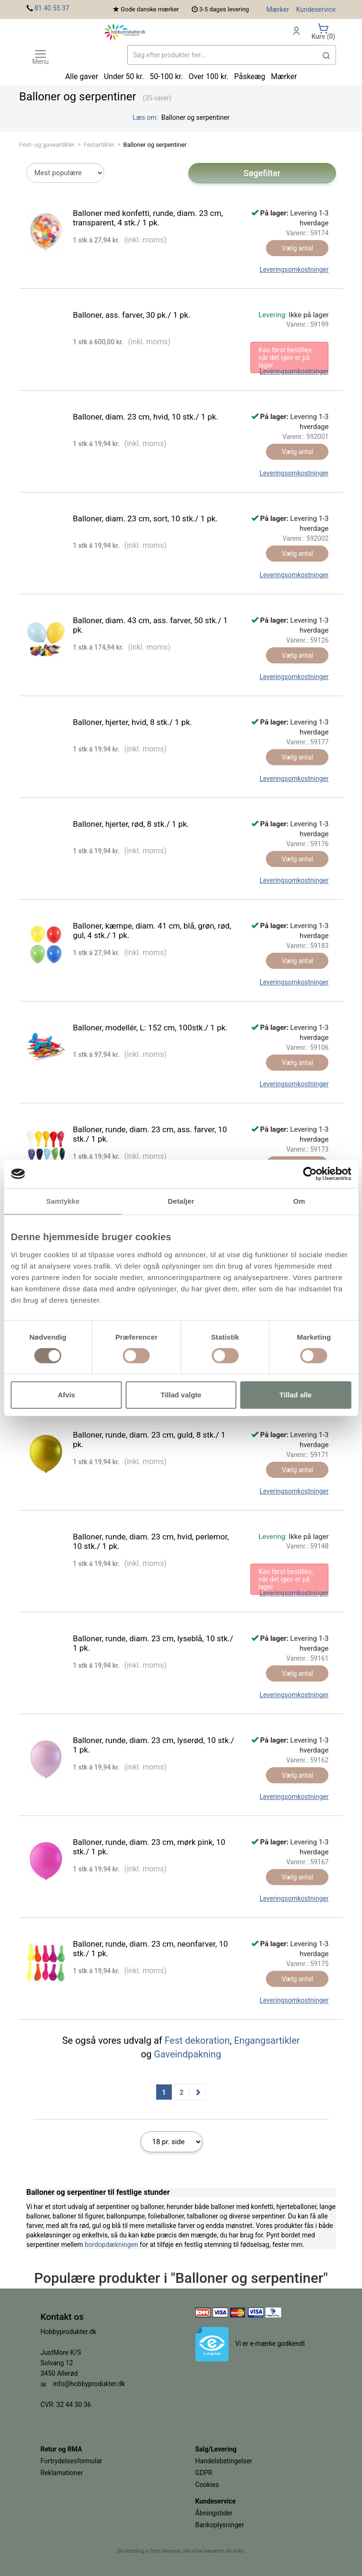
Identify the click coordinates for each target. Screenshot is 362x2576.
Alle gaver (81, 76)
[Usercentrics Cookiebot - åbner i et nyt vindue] (309, 1174)
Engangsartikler (267, 2040)
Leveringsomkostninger (293, 269)
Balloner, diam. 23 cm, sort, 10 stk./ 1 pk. (145, 518)
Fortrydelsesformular (72, 2461)
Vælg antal (297, 248)
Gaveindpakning (187, 2054)
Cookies (207, 2484)
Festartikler (99, 144)
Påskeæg (249, 76)
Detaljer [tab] (181, 1201)
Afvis (66, 1395)
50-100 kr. (166, 76)
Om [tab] (299, 1201)
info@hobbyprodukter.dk (89, 2384)
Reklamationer (62, 2473)
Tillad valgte (180, 1395)
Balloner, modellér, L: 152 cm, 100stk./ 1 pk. (150, 1027)
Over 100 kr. (208, 76)
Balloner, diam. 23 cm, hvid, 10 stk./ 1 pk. (145, 416)
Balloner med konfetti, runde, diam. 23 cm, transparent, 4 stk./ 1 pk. (148, 217)
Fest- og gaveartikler (47, 144)
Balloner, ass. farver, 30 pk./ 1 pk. (131, 315)
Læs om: (145, 117)
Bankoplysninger (219, 2525)
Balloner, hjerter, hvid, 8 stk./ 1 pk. (132, 722)
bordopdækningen (111, 2244)
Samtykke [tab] (62, 1201)
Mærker (277, 9)
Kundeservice (316, 9)
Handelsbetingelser (223, 2461)
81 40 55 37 (52, 8)
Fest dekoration (197, 2040)
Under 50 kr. (124, 76)
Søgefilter (261, 173)
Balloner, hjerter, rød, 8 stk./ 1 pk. (131, 824)
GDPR (203, 2473)
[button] (326, 55)
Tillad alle (296, 1395)
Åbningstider (214, 2513)
